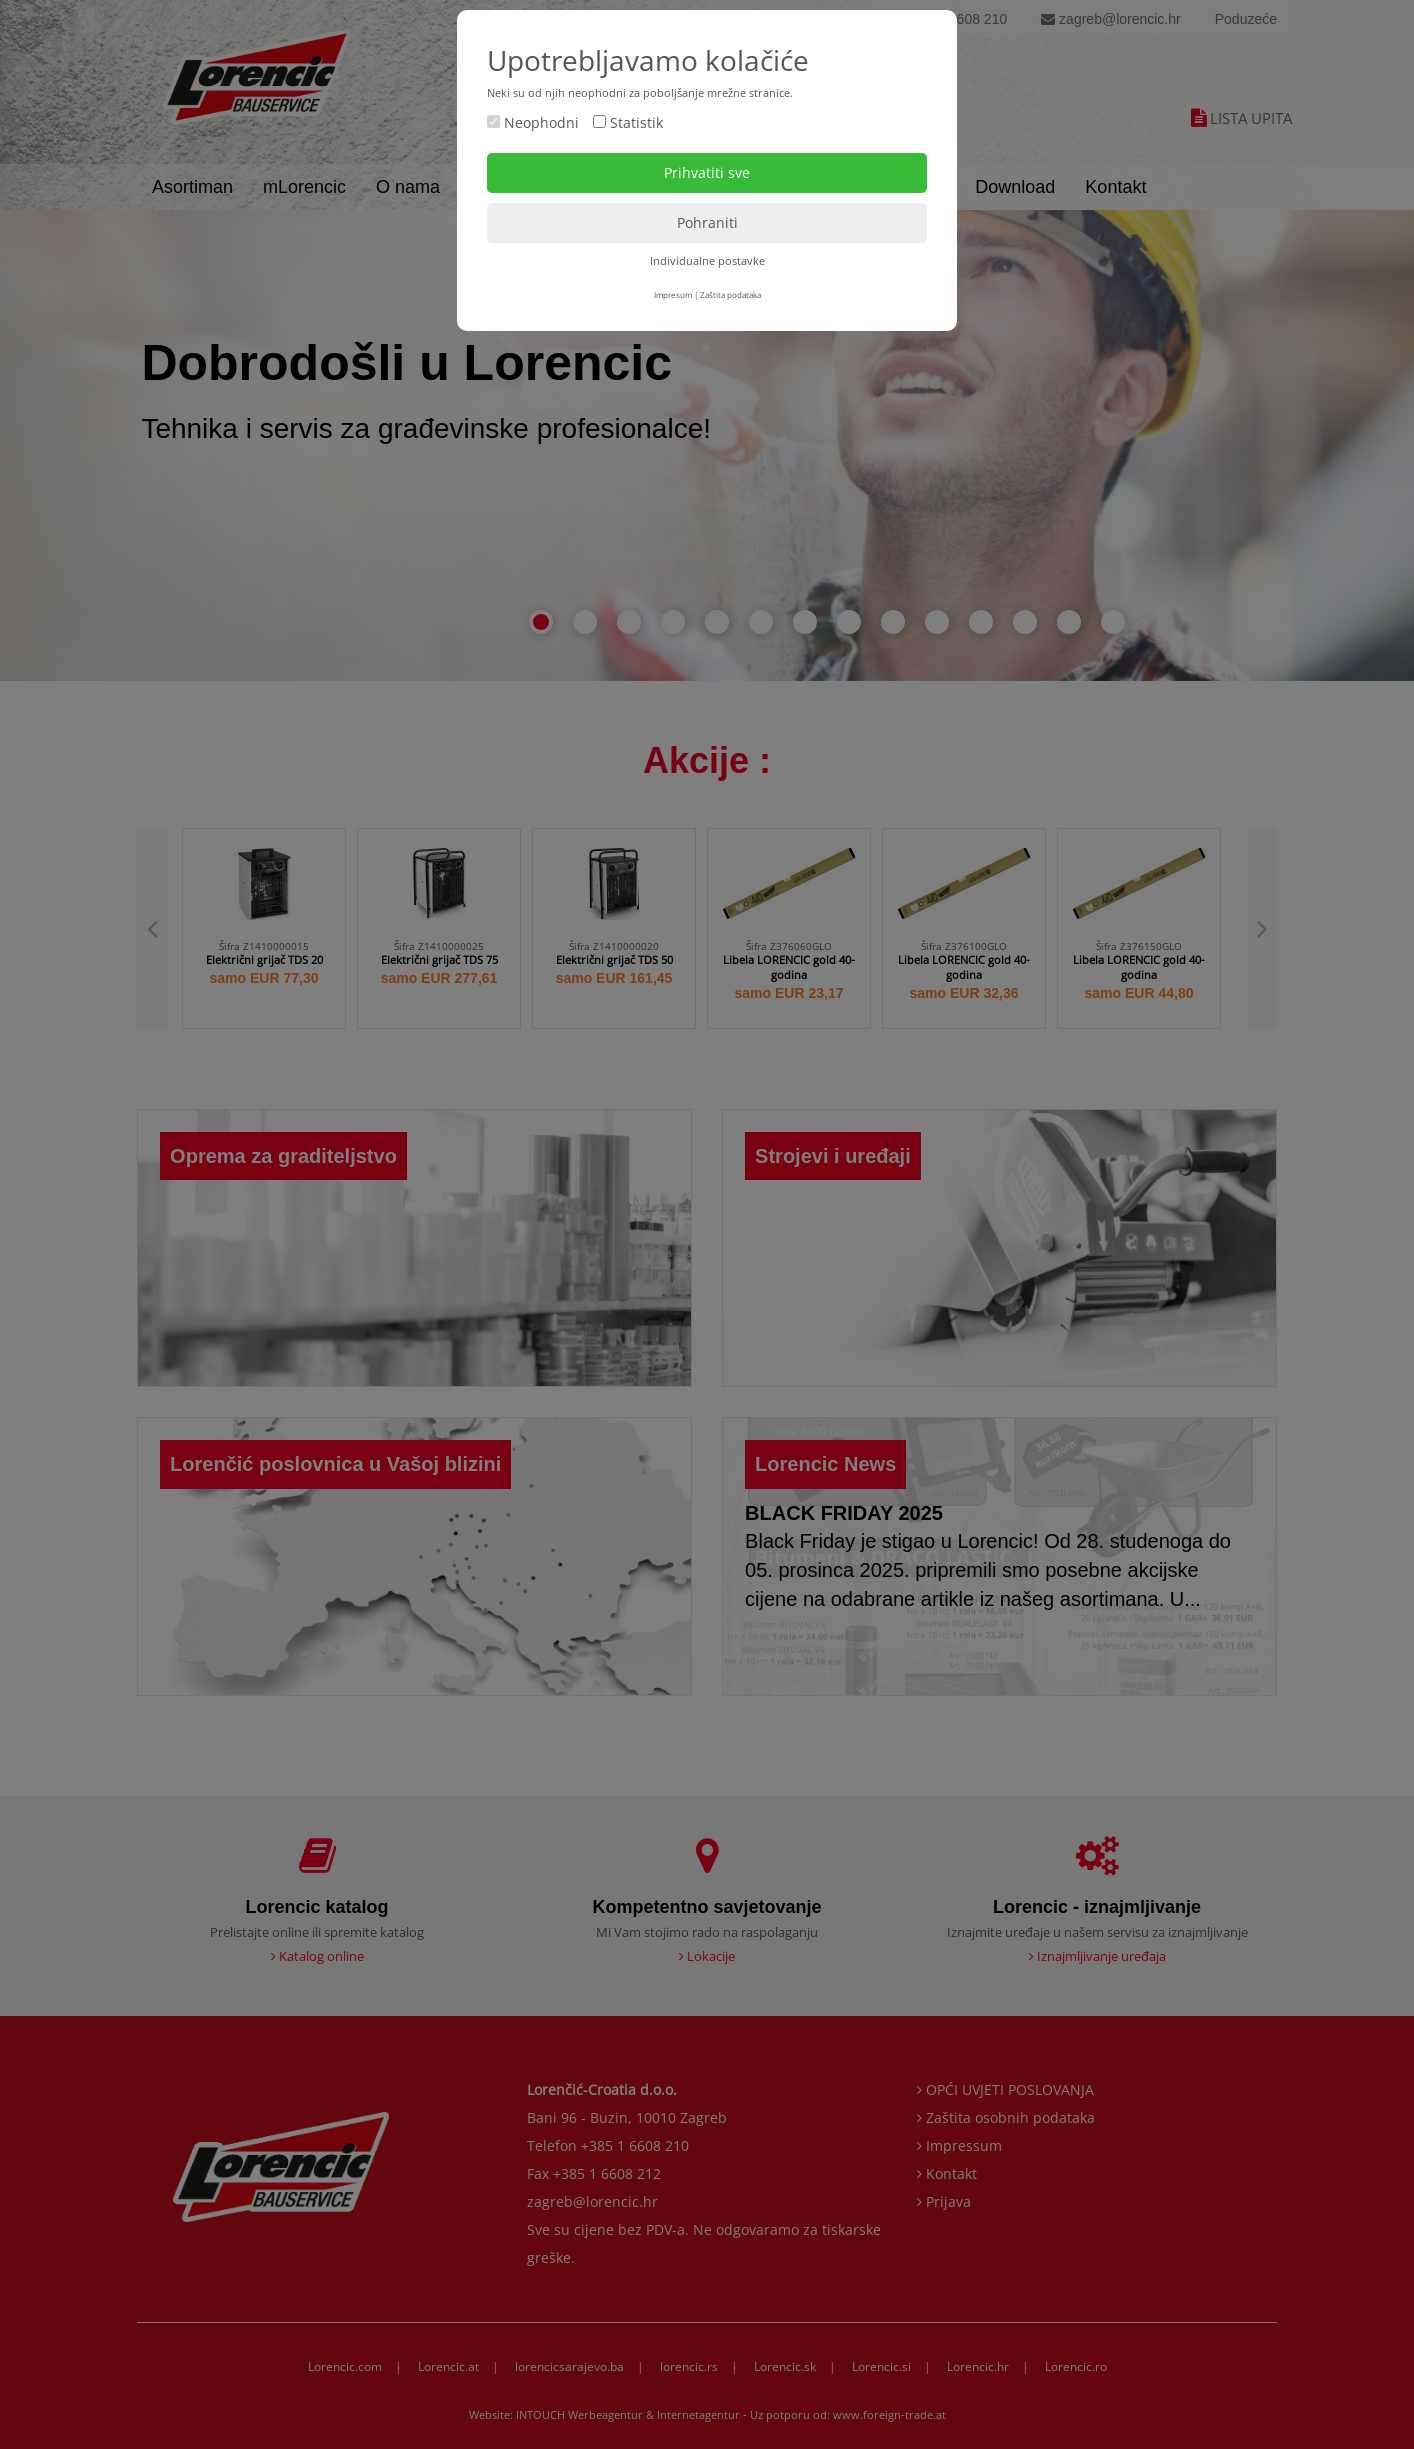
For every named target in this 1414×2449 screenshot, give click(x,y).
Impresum (673, 294)
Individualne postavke (707, 260)
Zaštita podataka (730, 294)
